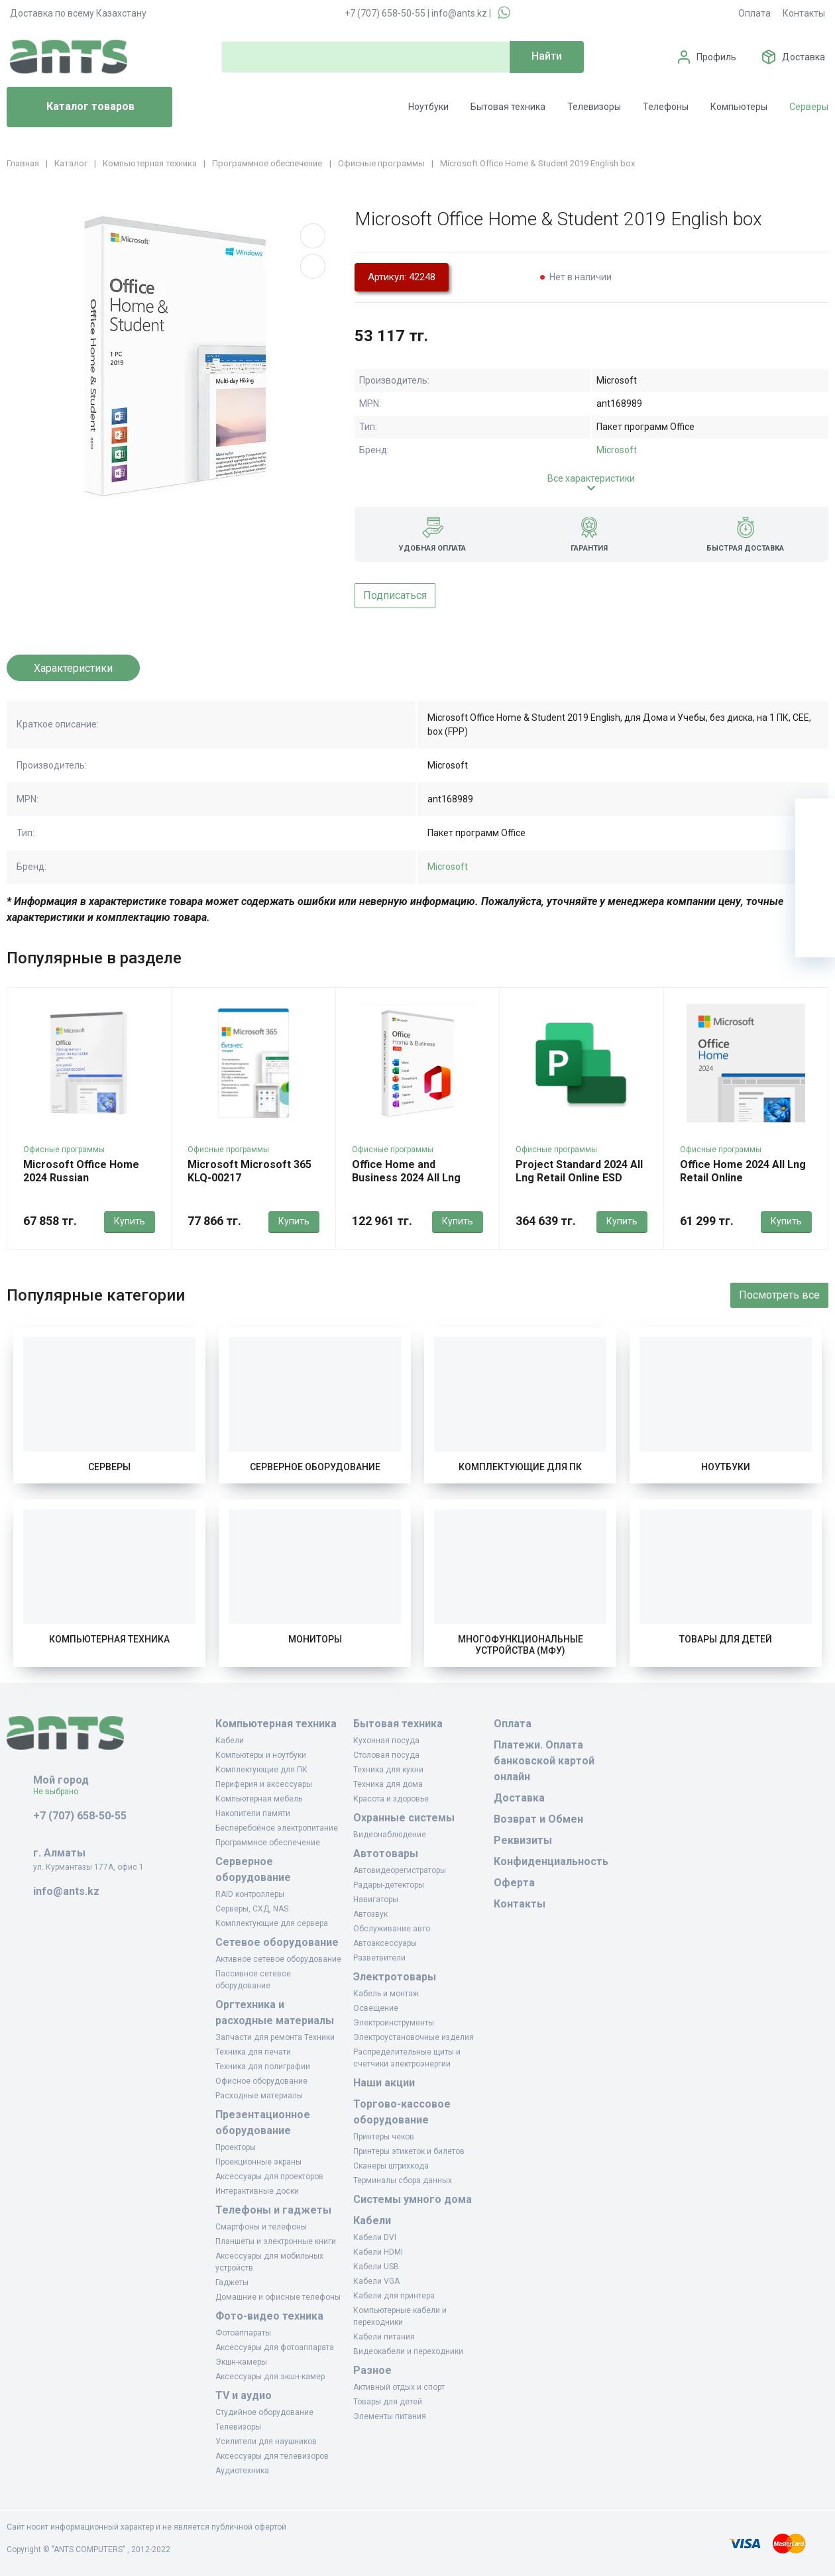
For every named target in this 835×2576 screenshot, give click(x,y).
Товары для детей (725, 1639)
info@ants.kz (459, 13)
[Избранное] (815, 858)
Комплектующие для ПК (520, 1467)
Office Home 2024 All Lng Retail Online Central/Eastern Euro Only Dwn (745, 1184)
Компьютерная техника (109, 1639)
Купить (129, 1221)
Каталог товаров (76, 107)
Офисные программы (64, 1149)
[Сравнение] (815, 898)
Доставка (803, 57)
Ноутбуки (428, 106)
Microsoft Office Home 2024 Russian (81, 1171)
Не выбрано (60, 1791)
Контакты (804, 13)
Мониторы (315, 1639)
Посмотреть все (779, 1295)
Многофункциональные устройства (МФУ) (520, 1645)
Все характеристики (591, 478)
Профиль (716, 57)
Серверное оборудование (315, 1467)
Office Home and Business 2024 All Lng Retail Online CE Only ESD (415, 1177)
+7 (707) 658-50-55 (385, 13)
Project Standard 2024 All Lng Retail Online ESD (579, 1171)
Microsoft (616, 450)
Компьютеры (738, 106)
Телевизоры (594, 106)
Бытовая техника (508, 106)
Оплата (754, 13)
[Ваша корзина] (815, 818)
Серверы (808, 106)
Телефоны (666, 106)
